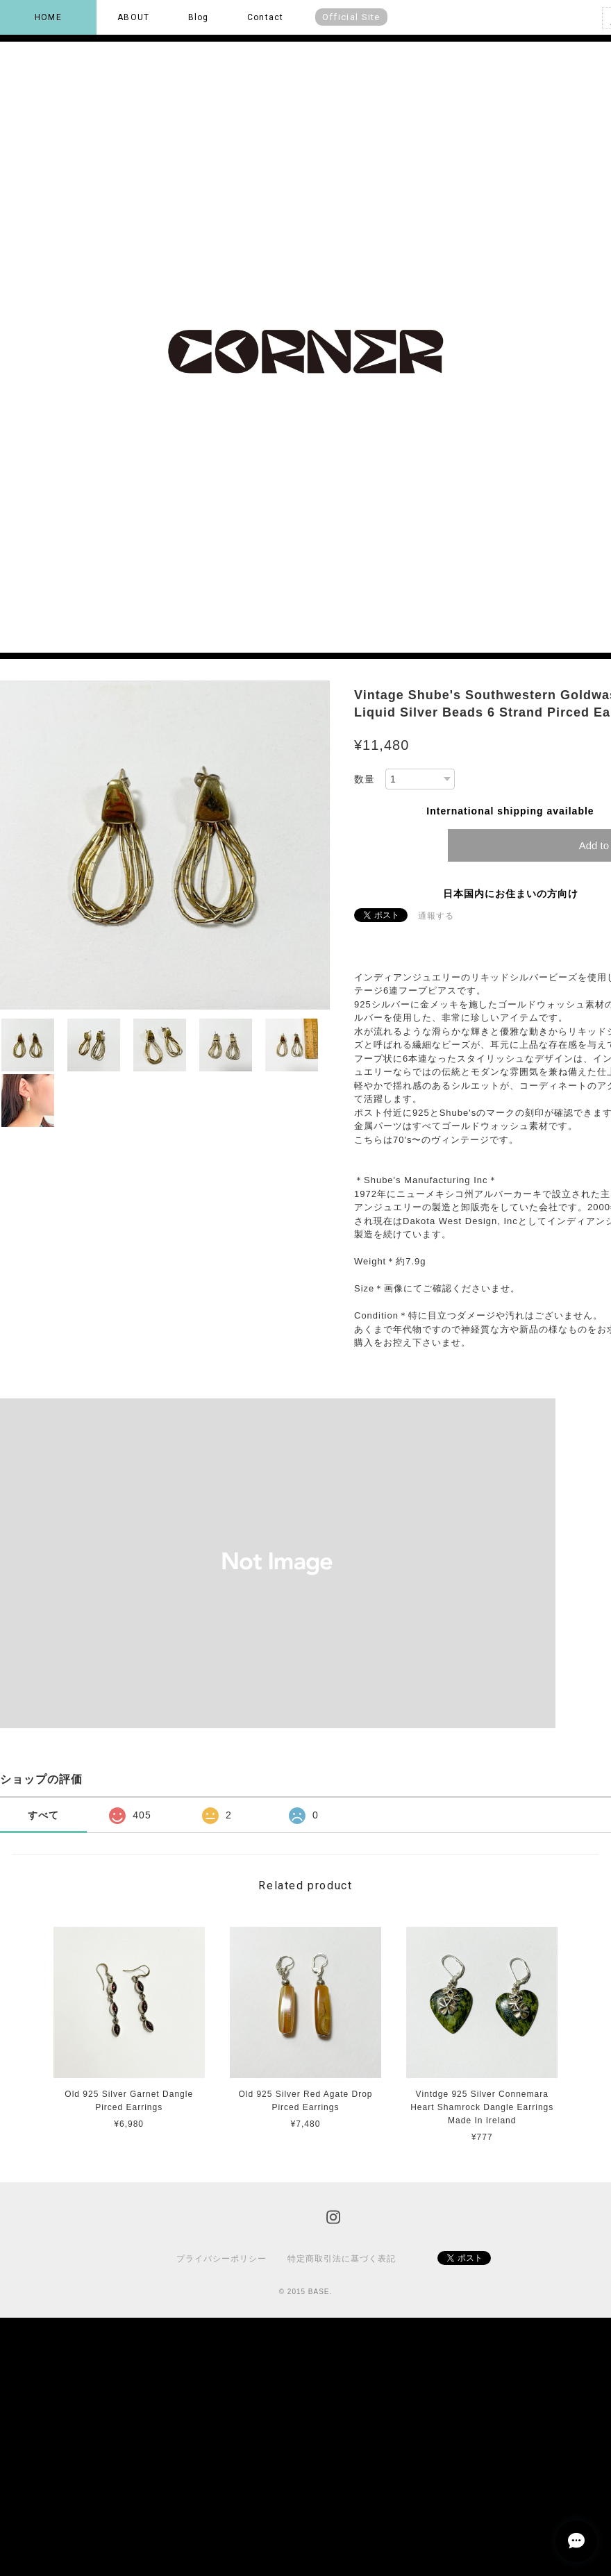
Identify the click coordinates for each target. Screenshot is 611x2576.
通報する (436, 916)
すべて (43, 1815)
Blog (198, 17)
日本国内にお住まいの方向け (510, 893)
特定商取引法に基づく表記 (341, 2259)
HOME (48, 17)
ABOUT (133, 17)
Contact (265, 17)
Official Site (351, 17)
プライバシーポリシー (221, 2259)
